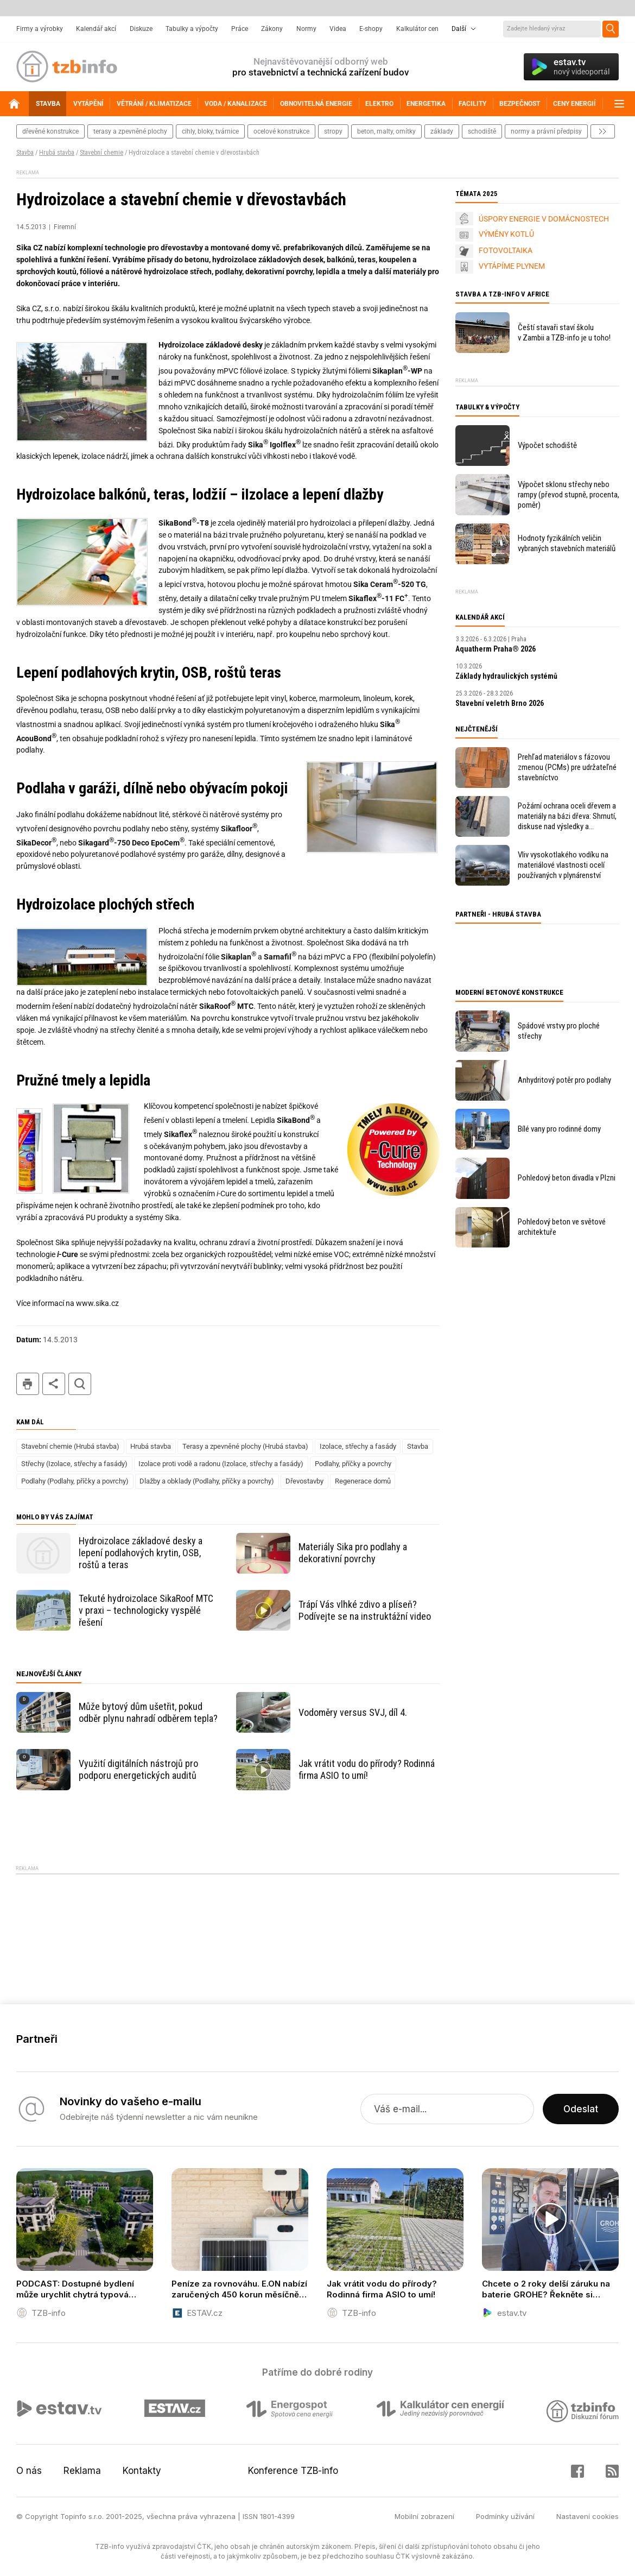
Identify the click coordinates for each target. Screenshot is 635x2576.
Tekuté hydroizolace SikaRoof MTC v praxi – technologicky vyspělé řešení (146, 1610)
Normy (306, 29)
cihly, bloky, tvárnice (210, 131)
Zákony (272, 29)
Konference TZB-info (293, 2470)
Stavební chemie (101, 152)
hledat (80, 1383)
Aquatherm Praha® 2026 (495, 649)
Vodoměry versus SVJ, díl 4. (353, 1712)
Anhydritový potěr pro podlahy (564, 1080)
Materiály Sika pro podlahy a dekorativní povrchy (353, 1552)
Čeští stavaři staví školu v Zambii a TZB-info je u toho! (564, 333)
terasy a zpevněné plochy (130, 131)
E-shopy (371, 29)
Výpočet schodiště (547, 445)
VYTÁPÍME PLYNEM (512, 266)
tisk (28, 1383)
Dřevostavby (304, 1481)
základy (441, 131)
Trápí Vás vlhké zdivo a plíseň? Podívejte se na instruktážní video (365, 1610)
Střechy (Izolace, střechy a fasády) (74, 1464)
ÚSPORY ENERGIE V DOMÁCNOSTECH (544, 218)
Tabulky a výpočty (192, 29)
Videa (337, 29)
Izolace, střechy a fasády (358, 1446)
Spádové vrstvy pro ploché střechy (559, 1031)
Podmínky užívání (505, 2516)
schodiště (482, 131)
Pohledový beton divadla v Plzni (566, 1178)
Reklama (82, 2470)
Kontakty (142, 2470)
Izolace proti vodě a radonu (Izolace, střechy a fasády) (220, 1464)
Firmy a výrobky (39, 29)
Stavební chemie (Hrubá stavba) (70, 1446)
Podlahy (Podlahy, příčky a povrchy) (75, 1481)
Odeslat (580, 2109)
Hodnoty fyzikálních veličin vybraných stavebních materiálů (566, 543)
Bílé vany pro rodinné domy (559, 1129)
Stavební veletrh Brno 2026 (499, 703)
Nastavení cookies (587, 2516)
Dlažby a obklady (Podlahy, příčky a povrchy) (206, 1481)
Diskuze (141, 29)
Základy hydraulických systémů (506, 676)
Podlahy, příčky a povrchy (353, 1464)
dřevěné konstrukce (50, 131)
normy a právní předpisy (546, 131)
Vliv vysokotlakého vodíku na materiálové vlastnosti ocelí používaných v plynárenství (563, 865)
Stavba (25, 152)
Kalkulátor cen (417, 29)
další (602, 131)
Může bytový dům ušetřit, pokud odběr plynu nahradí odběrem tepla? (148, 1712)
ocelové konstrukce (281, 131)
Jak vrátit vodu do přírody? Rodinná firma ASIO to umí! (367, 1769)
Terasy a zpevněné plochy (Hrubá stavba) (245, 1446)
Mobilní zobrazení (424, 2516)
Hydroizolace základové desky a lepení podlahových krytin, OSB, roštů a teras (140, 1552)
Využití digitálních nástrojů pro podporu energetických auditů (138, 1769)
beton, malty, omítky (386, 131)
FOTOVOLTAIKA (505, 250)
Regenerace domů (363, 1481)
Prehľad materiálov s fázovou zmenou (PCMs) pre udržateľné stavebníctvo (567, 767)
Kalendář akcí (96, 29)
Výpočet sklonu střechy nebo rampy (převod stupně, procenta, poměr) (568, 494)
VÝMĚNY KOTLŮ (506, 234)
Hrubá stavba (56, 152)
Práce (239, 29)
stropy (333, 131)
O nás (29, 2470)
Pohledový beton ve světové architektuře (562, 1227)
